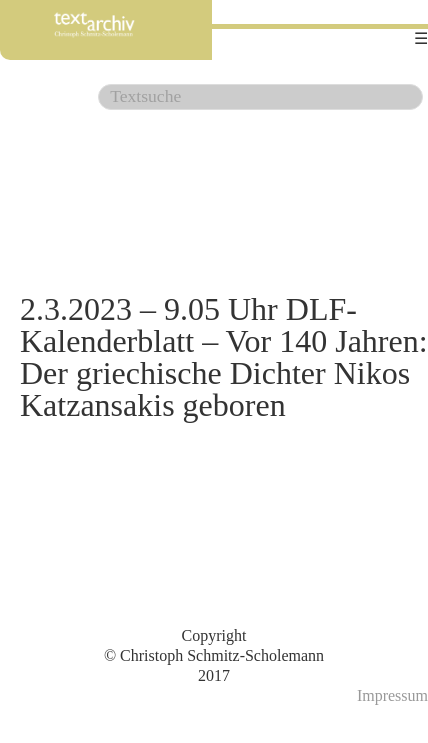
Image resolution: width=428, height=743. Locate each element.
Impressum (392, 695)
